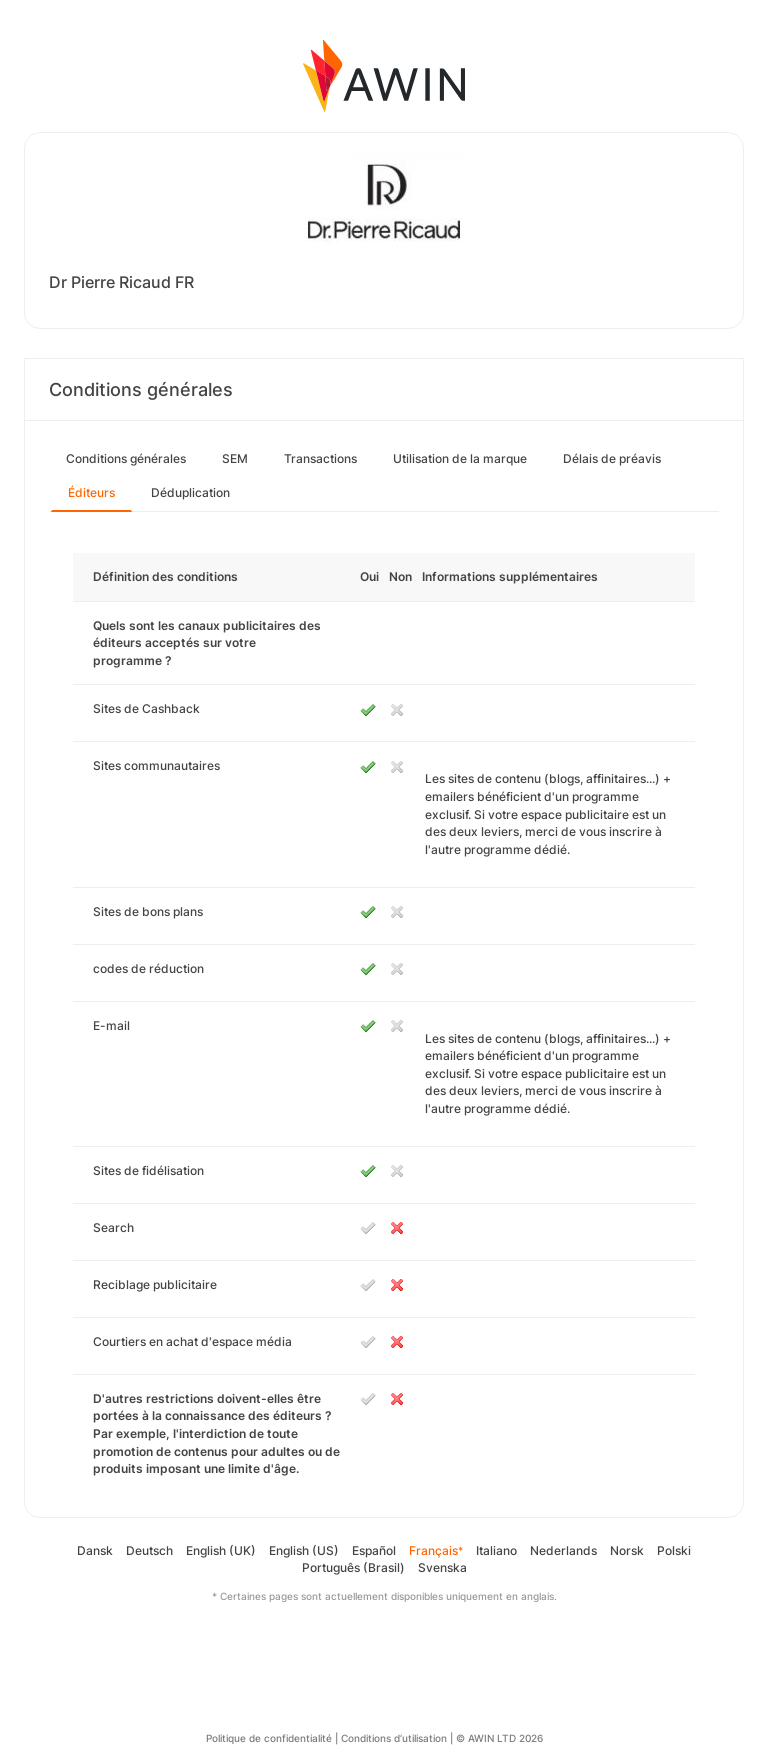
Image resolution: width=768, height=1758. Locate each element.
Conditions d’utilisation (394, 1738)
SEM (235, 458)
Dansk (95, 1550)
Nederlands (563, 1550)
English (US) (304, 1550)
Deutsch (149, 1550)
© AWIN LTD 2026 (499, 1738)
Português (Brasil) (353, 1567)
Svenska (442, 1567)
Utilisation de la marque (460, 458)
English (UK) (221, 1550)
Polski (674, 1550)
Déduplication (190, 492)
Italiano (496, 1550)
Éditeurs (91, 492)
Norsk (627, 1550)
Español (374, 1550)
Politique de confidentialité (269, 1738)
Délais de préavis (612, 458)
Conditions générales (126, 458)
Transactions (320, 458)
